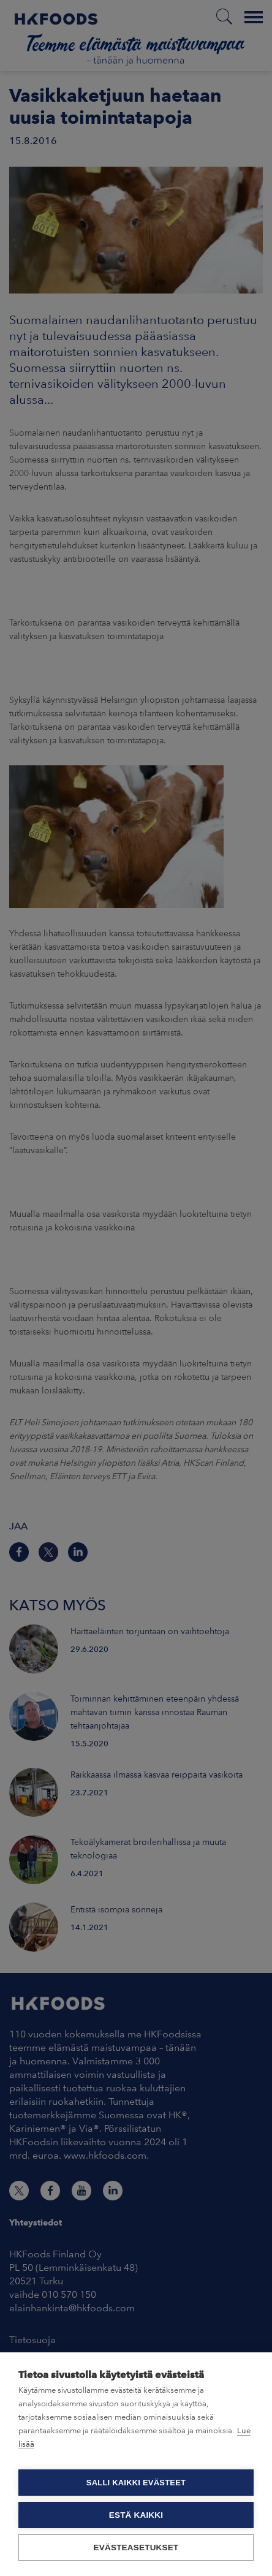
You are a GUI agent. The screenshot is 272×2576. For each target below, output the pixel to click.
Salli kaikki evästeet (136, 2482)
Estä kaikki (136, 2515)
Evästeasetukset (136, 2547)
